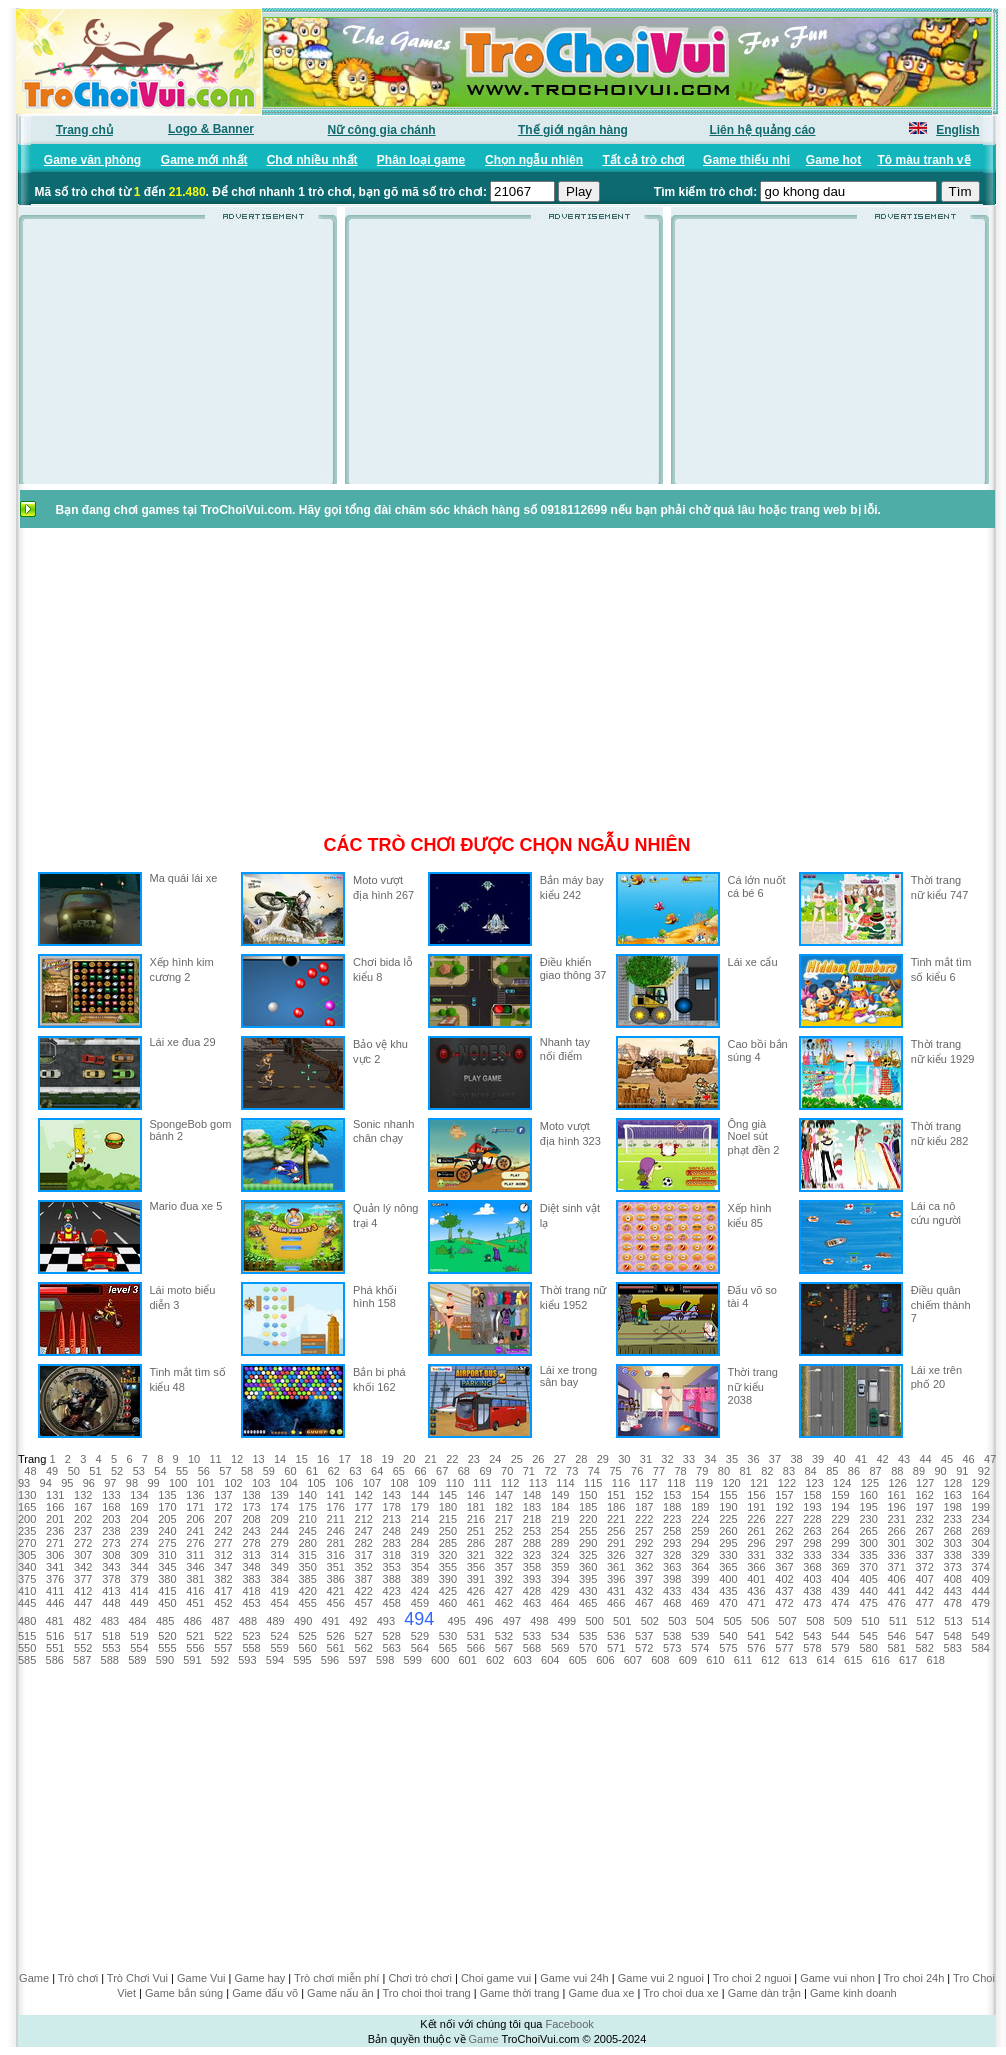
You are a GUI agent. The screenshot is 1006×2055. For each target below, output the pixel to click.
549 (981, 1636)
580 (868, 1648)
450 (167, 1603)
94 (46, 1483)
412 (83, 1591)
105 (316, 1483)
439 (840, 1591)
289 (560, 1543)
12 (237, 1459)
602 (495, 1660)
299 (840, 1543)
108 (399, 1483)
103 (261, 1483)
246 (336, 1531)
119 (704, 1483)
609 (688, 1660)
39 (818, 1459)
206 (195, 1519)
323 (532, 1555)
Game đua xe (601, 1993)
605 (578, 1660)
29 (603, 1459)
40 (839, 1459)
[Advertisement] (178, 358)
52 (117, 1471)
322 (504, 1555)
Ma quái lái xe (184, 878)
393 (532, 1579)
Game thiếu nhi (746, 160)
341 (55, 1567)
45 (947, 1459)
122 (787, 1483)
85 (832, 1471)
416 (195, 1591)
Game (34, 1978)
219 (560, 1519)
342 (83, 1567)
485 (165, 1621)
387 (364, 1579)
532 (504, 1636)
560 (307, 1648)
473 (812, 1603)
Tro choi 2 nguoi (752, 1978)
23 (474, 1459)
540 (728, 1636)
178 (392, 1507)
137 (223, 1495)
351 (336, 1567)
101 (206, 1483)
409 (981, 1579)
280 (307, 1543)
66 (420, 1471)
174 (279, 1507)
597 (357, 1660)
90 (941, 1471)
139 (279, 1495)
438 (812, 1591)
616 (880, 1660)
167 (83, 1507)
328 (672, 1555)
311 (195, 1555)
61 (312, 1471)
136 (195, 1495)
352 (364, 1567)
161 (896, 1495)
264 (840, 1531)
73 (572, 1471)
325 (588, 1555)
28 (581, 1459)
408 (953, 1579)
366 (756, 1567)
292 (644, 1543)
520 (167, 1636)
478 (953, 1603)
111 (482, 1483)
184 (560, 1507)
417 (223, 1591)
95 (67, 1483)
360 (588, 1567)
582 (925, 1648)
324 (560, 1555)
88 (897, 1471)
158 (812, 1495)
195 (868, 1507)
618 (936, 1660)
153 (672, 1495)
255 (588, 1531)
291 (616, 1543)
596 (330, 1660)
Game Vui (201, 1978)
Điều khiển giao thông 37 (573, 968)
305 (27, 1555)
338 (953, 1555)
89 (919, 1471)
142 (364, 1495)
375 (27, 1579)
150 (588, 1495)
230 (868, 1519)
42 (882, 1459)
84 (810, 1471)
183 (532, 1507)
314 (279, 1555)
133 (111, 1495)
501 (622, 1621)
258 (672, 1531)
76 (637, 1471)
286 (476, 1543)
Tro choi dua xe (680, 1993)
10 (194, 1459)
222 (644, 1519)
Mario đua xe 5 (186, 1206)
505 (732, 1621)
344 (139, 1567)
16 (323, 1459)
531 (476, 1636)
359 (560, 1567)
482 (82, 1621)
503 (677, 1621)
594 (275, 1660)
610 (715, 1660)
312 (223, 1555)
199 (981, 1507)
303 (953, 1543)
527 (364, 1636)
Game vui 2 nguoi (661, 1978)
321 (476, 1555)
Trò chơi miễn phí (336, 1978)
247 (364, 1531)
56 (204, 1471)
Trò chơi (78, 1978)
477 (925, 1603)
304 (981, 1543)
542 (784, 1636)
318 (392, 1555)
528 (392, 1636)
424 (420, 1591)
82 (767, 1471)
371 (896, 1567)
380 (167, 1579)
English (957, 130)
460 (448, 1603)
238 (111, 1531)
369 (840, 1567)
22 (452, 1459)
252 (504, 1531)
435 (728, 1591)
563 (392, 1648)
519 (139, 1636)
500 (594, 1621)
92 (984, 1471)
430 (588, 1591)
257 (644, 1531)
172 (223, 1507)
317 (364, 1555)
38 (796, 1459)
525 (307, 1636)
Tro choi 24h (914, 1978)
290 (588, 1543)
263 (812, 1531)
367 (784, 1567)
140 (307, 1495)
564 (420, 1648)
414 (139, 1591)
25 (517, 1459)
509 (843, 1621)
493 (386, 1621)
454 (279, 1603)
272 (83, 1543)
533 (532, 1636)
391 (476, 1579)
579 (840, 1648)
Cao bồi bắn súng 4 (758, 1050)
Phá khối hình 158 (375, 1296)
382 (223, 1579)
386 (336, 1579)
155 (728, 1495)
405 (868, 1579)
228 (812, 1519)
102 (233, 1483)
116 (621, 1483)
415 (167, 1591)
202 (83, 1519)
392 (504, 1579)
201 (55, 1519)
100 (178, 1483)
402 (784, 1579)
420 (307, 1591)
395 (588, 1579)
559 (279, 1648)
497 (512, 1621)
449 (139, 1603)
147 (504, 1495)
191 (756, 1507)
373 (953, 1567)
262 (784, 1531)
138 (251, 1495)
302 (925, 1543)
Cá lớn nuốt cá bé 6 (757, 886)
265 (868, 1531)
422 (364, 1591)
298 (812, 1543)
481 (55, 1621)
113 (538, 1483)
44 (925, 1459)
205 (167, 1519)
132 (83, 1495)
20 (409, 1459)
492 (358, 1621)
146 (476, 1495)
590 (165, 1660)
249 (420, 1531)
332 (784, 1555)
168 (111, 1507)
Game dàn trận (764, 1993)
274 (139, 1543)
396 (616, 1579)
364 (700, 1567)
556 (195, 1648)
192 (784, 1507)
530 (448, 1636)
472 (784, 1603)
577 (784, 1648)
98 (132, 1483)
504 (705, 1621)
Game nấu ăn (340, 1993)
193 (812, 1507)
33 (689, 1459)
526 (336, 1636)
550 (27, 1648)
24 (495, 1459)
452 (223, 1603)
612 (770, 1660)
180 (448, 1507)
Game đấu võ (265, 1993)
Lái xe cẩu (753, 962)
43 (904, 1459)
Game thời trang (520, 1993)
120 (731, 1483)
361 (616, 1567)
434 (700, 1591)
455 (307, 1603)
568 (532, 1648)
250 (448, 1531)
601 (468, 1660)
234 (981, 1519)
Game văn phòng (92, 160)
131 (55, 1495)
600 (440, 1660)
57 (225, 1471)
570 (588, 1648)
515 (27, 1636)
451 (195, 1603)
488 (248, 1621)
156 (756, 1495)
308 (111, 1555)
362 (644, 1567)
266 (896, 1531)
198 (953, 1507)
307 (83, 1555)
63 (355, 1471)
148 (532, 1495)
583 (953, 1648)
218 (532, 1519)
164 (981, 1495)
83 (789, 1471)
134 (139, 1495)
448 (111, 1603)
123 (814, 1483)
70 (507, 1471)
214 (420, 1519)
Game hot (833, 160)
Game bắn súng (184, 1993)
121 (759, 1483)
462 (504, 1603)
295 (728, 1543)
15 (302, 1459)
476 (896, 1603)
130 (27, 1495)
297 (784, 1543)
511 (898, 1621)
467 (644, 1603)
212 (364, 1519)
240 (167, 1531)
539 (700, 1636)
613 (798, 1660)
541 (756, 1636)
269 (981, 1531)
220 (588, 1519)
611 (743, 1660)
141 (336, 1495)
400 (728, 1579)
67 (442, 1471)
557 (223, 1648)
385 (307, 1579)
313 (251, 1555)
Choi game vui (496, 1978)
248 (392, 1531)
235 (27, 1531)
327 (644, 1555)
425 (448, 1591)
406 (896, 1579)
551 (55, 1648)
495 (456, 1621)
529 (420, 1636)
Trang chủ (84, 130)
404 (840, 1579)
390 (448, 1579)
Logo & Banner (211, 129)
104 (289, 1483)
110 (455, 1483)
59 (269, 1471)
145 (448, 1495)
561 (336, 1648)
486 (193, 1621)
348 (251, 1567)
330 (728, 1555)
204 (139, 1519)
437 (784, 1591)
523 (251, 1636)
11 (215, 1459)
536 (616, 1636)
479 (981, 1603)
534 (560, 1636)
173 (251, 1507)
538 (672, 1636)
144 (420, 1495)
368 (812, 1567)
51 (95, 1471)
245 (307, 1531)
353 (392, 1567)
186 (616, 1507)
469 (700, 1603)
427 (504, 1591)
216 (476, 1519)
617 (908, 1660)
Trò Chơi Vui (137, 1978)
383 (251, 1579)
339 (981, 1555)
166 (55, 1507)
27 (560, 1459)
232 (925, 1519)
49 (52, 1471)
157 (784, 1495)
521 (195, 1636)
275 (167, 1543)
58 (247, 1471)
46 (969, 1459)
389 (420, 1579)
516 (55, 1636)
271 (55, 1543)
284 (420, 1543)
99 (153, 1483)
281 (336, 1543)
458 (392, 1603)
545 (868, 1636)
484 (137, 1621)
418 (251, 1591)
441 (896, 1591)
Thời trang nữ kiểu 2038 (753, 1386)
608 (660, 1660)
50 (74, 1471)
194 (840, 1507)
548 (953, 1636)
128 (953, 1483)
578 (812, 1648)
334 (840, 1555)
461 (476, 1603)
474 (840, 1603)
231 (896, 1519)
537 (644, 1636)
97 (110, 1483)
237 (83, 1531)
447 (83, 1603)
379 (139, 1579)
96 (89, 1483)
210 (307, 1519)
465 (588, 1603)
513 (953, 1621)
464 (560, 1603)
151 (616, 1495)
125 (870, 1483)
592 (220, 1660)
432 (644, 1591)
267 (925, 1531)
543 (812, 1636)
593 (247, 1660)
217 (504, 1519)
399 (700, 1579)
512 (926, 1621)
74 (594, 1471)
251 (476, 1531)
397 (644, 1579)
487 (220, 1621)
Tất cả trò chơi (643, 160)
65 (399, 1471)
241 (195, 1531)
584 (981, 1648)
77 (659, 1471)
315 (307, 1555)
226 (756, 1519)
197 (925, 1507)
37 (775, 1459)
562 (364, 1648)
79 (702, 1471)
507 (788, 1621)
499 (567, 1621)
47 (990, 1459)
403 (812, 1579)
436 (756, 1591)
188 (672, 1507)
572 (644, 1648)
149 (560, 1495)
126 (897, 1483)
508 (815, 1621)
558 (251, 1648)
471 (756, 1603)
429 (560, 1591)
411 (55, 1591)
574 (700, 1648)
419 (279, 1591)
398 (672, 1579)
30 (624, 1459)
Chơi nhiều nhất (312, 160)
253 (532, 1531)
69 (485, 1471)
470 (728, 1603)
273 (111, 1543)
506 (760, 1621)
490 (303, 1621)
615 (853, 1660)
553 (111, 1648)
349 (279, 1567)
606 (605, 1660)
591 (192, 1660)
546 (896, 1636)
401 (756, 1579)
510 (870, 1621)
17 (345, 1459)
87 (875, 1471)
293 (672, 1543)
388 (392, 1579)
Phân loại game (421, 160)
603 (523, 1660)
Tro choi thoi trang (426, 1993)
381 (195, 1579)
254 (560, 1531)
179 (420, 1507)
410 (27, 1591)
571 (616, 1648)
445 (27, 1603)
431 (616, 1591)
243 (251, 1531)
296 (756, 1543)
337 (925, 1555)
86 (854, 1471)
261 (756, 1531)
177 (364, 1507)
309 (139, 1555)
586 (55, 1660)
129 (980, 1483)
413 (111, 1591)
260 (728, 1531)
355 (448, 1567)
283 (392, 1543)
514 (981, 1621)
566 (476, 1648)
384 (279, 1579)
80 (724, 1471)
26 (538, 1459)
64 (377, 1471)
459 (420, 1603)
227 (784, 1519)
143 (392, 1495)
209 (279, 1519)
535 (588, 1636)
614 (825, 1660)
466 (616, 1603)
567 (504, 1648)
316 (336, 1555)
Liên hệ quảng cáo (762, 130)
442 (925, 1591)
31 (646, 1459)
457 (364, 1603)
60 (290, 1471)
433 (672, 1591)
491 (331, 1621)
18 (366, 1459)
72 (550, 1471)
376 (55, 1579)
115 (593, 1483)
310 (167, 1555)
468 (672, 1603)
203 (111, 1519)
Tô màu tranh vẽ (924, 160)
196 (896, 1507)
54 (160, 1471)
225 (728, 1519)
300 (868, 1543)
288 (532, 1543)
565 (448, 1648)
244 (279, 1531)
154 (700, 1495)
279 (279, 1543)
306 (55, 1555)
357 (504, 1567)
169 (139, 1507)
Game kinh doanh (853, 1993)
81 (745, 1471)
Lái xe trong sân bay (568, 1376)
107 (372, 1483)
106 (344, 1483)
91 (962, 1471)
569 (560, 1648)
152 (644, 1495)
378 (111, 1579)
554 (139, 1648)
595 (302, 1660)
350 (307, 1567)
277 (223, 1543)
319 (420, 1555)
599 (412, 1660)
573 (672, 1648)
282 (364, 1543)
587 (82, 1660)
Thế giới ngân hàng (573, 130)
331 (756, 1555)
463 (532, 1603)
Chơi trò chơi (420, 1978)
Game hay (260, 1978)
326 (616, 1555)
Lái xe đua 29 (183, 1042)
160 (868, 1495)
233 (953, 1519)
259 (700, 1531)
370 (868, 1567)
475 (868, 1603)
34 (710, 1459)
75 (615, 1471)
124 (842, 1483)
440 (868, 1591)
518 (111, 1636)
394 (560, 1579)
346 (195, 1567)
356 (476, 1567)
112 (510, 1483)
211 (336, 1519)
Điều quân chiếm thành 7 (941, 1304)
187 (644, 1507)
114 (565, 1483)
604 (550, 1660)
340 (27, 1567)
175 (307, 1507)
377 (83, 1579)
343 (111, 1567)
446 (55, 1603)
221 (616, 1519)
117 (648, 1483)
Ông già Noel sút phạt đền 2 (754, 1137)
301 (896, 1543)
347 (223, 1567)
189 (700, 1507)
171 (195, 1507)
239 (139, 1531)
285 (448, 1543)
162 (925, 1495)
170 (167, 1507)
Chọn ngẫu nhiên (534, 160)
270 (27, 1543)
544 (840, 1636)
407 (925, 1579)
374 (981, 1567)
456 (336, 1603)
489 (275, 1621)
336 (896, 1555)
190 (728, 1507)
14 (280, 1459)
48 (30, 1471)
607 (633, 1660)
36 (753, 1459)
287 (504, 1543)
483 (110, 1621)
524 (279, 1636)
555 (167, 1648)
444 (981, 1591)
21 (431, 1459)
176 (336, 1507)
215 (448, 1519)
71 (529, 1471)
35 (732, 1459)
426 (476, 1591)
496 (484, 1621)
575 (728, 1648)
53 (139, 1471)
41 (861, 1459)
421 (336, 1591)
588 (110, 1660)
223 (672, 1519)
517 (83, 1636)
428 (532, 1591)
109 (427, 1483)
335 (868, 1555)
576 (756, 1648)
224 (700, 1519)
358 (532, 1567)
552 (83, 1648)
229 (840, 1519)
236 (55, 1531)
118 (676, 1483)
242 (223, 1531)
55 (182, 1471)
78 (680, 1471)
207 (223, 1519)
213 (392, 1519)
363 (672, 1567)
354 (420, 1567)
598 (385, 1660)
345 (167, 1567)
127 (925, 1483)
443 (953, 1591)
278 (251, 1543)
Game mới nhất (204, 160)
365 (728, 1567)
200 (27, 1519)
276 (195, 1543)
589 (137, 1660)
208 (251, 1519)
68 (464, 1471)
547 (925, 1636)
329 (700, 1555)
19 (388, 1459)
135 (167, 1495)
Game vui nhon (837, 1978)
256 (616, 1531)
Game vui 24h (574, 1978)
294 (700, 1543)
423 (392, 1591)
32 (667, 1459)
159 (840, 1495)
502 (650, 1621)
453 (251, 1603)
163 (953, 1495)
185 (588, 1507)
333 (812, 1555)
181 (476, 1507)
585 (27, 1660)
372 (925, 1567)
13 (258, 1459)
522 (223, 1636)
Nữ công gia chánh (382, 130)
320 (448, 1555)
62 (334, 1471)
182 (504, 1507)
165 (27, 1507)
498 (539, 1621)
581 (896, 1648)
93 (24, 1483)
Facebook (569, 2024)
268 (953, 1531)
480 (27, 1621)
